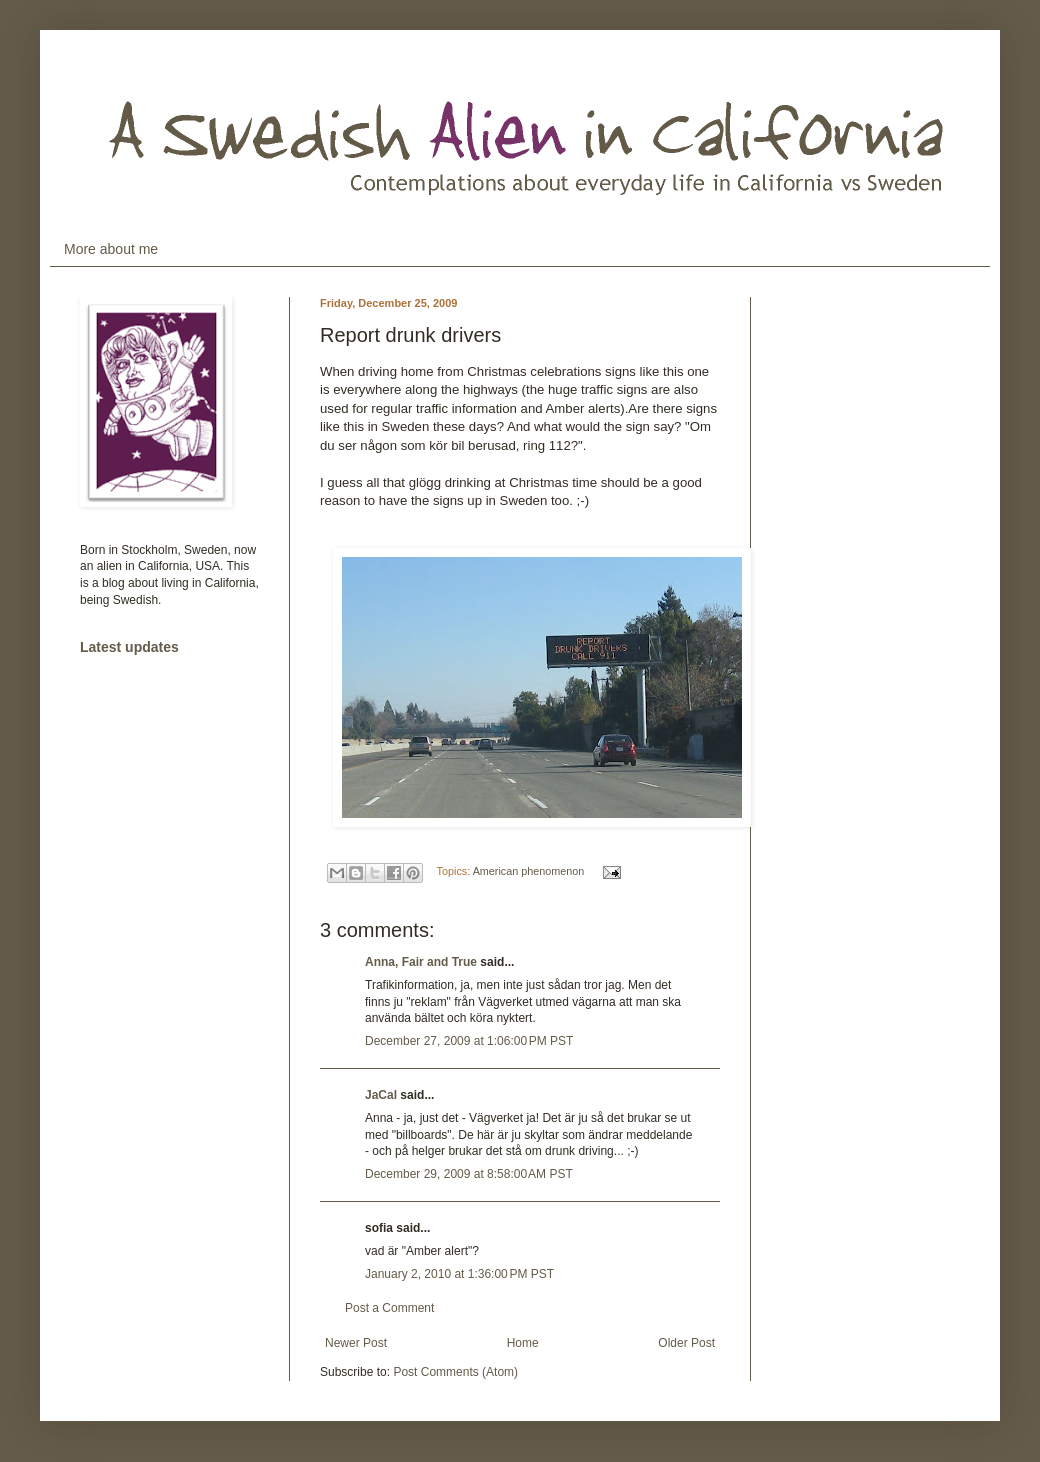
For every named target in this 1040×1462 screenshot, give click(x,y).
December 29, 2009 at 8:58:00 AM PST (469, 1174)
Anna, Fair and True (421, 962)
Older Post (686, 1343)
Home (523, 1343)
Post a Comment (389, 1308)
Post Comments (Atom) (455, 1372)
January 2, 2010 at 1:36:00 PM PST (459, 1274)
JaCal (381, 1095)
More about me (111, 249)
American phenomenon (529, 871)
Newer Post (356, 1343)
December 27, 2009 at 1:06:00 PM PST (469, 1041)
